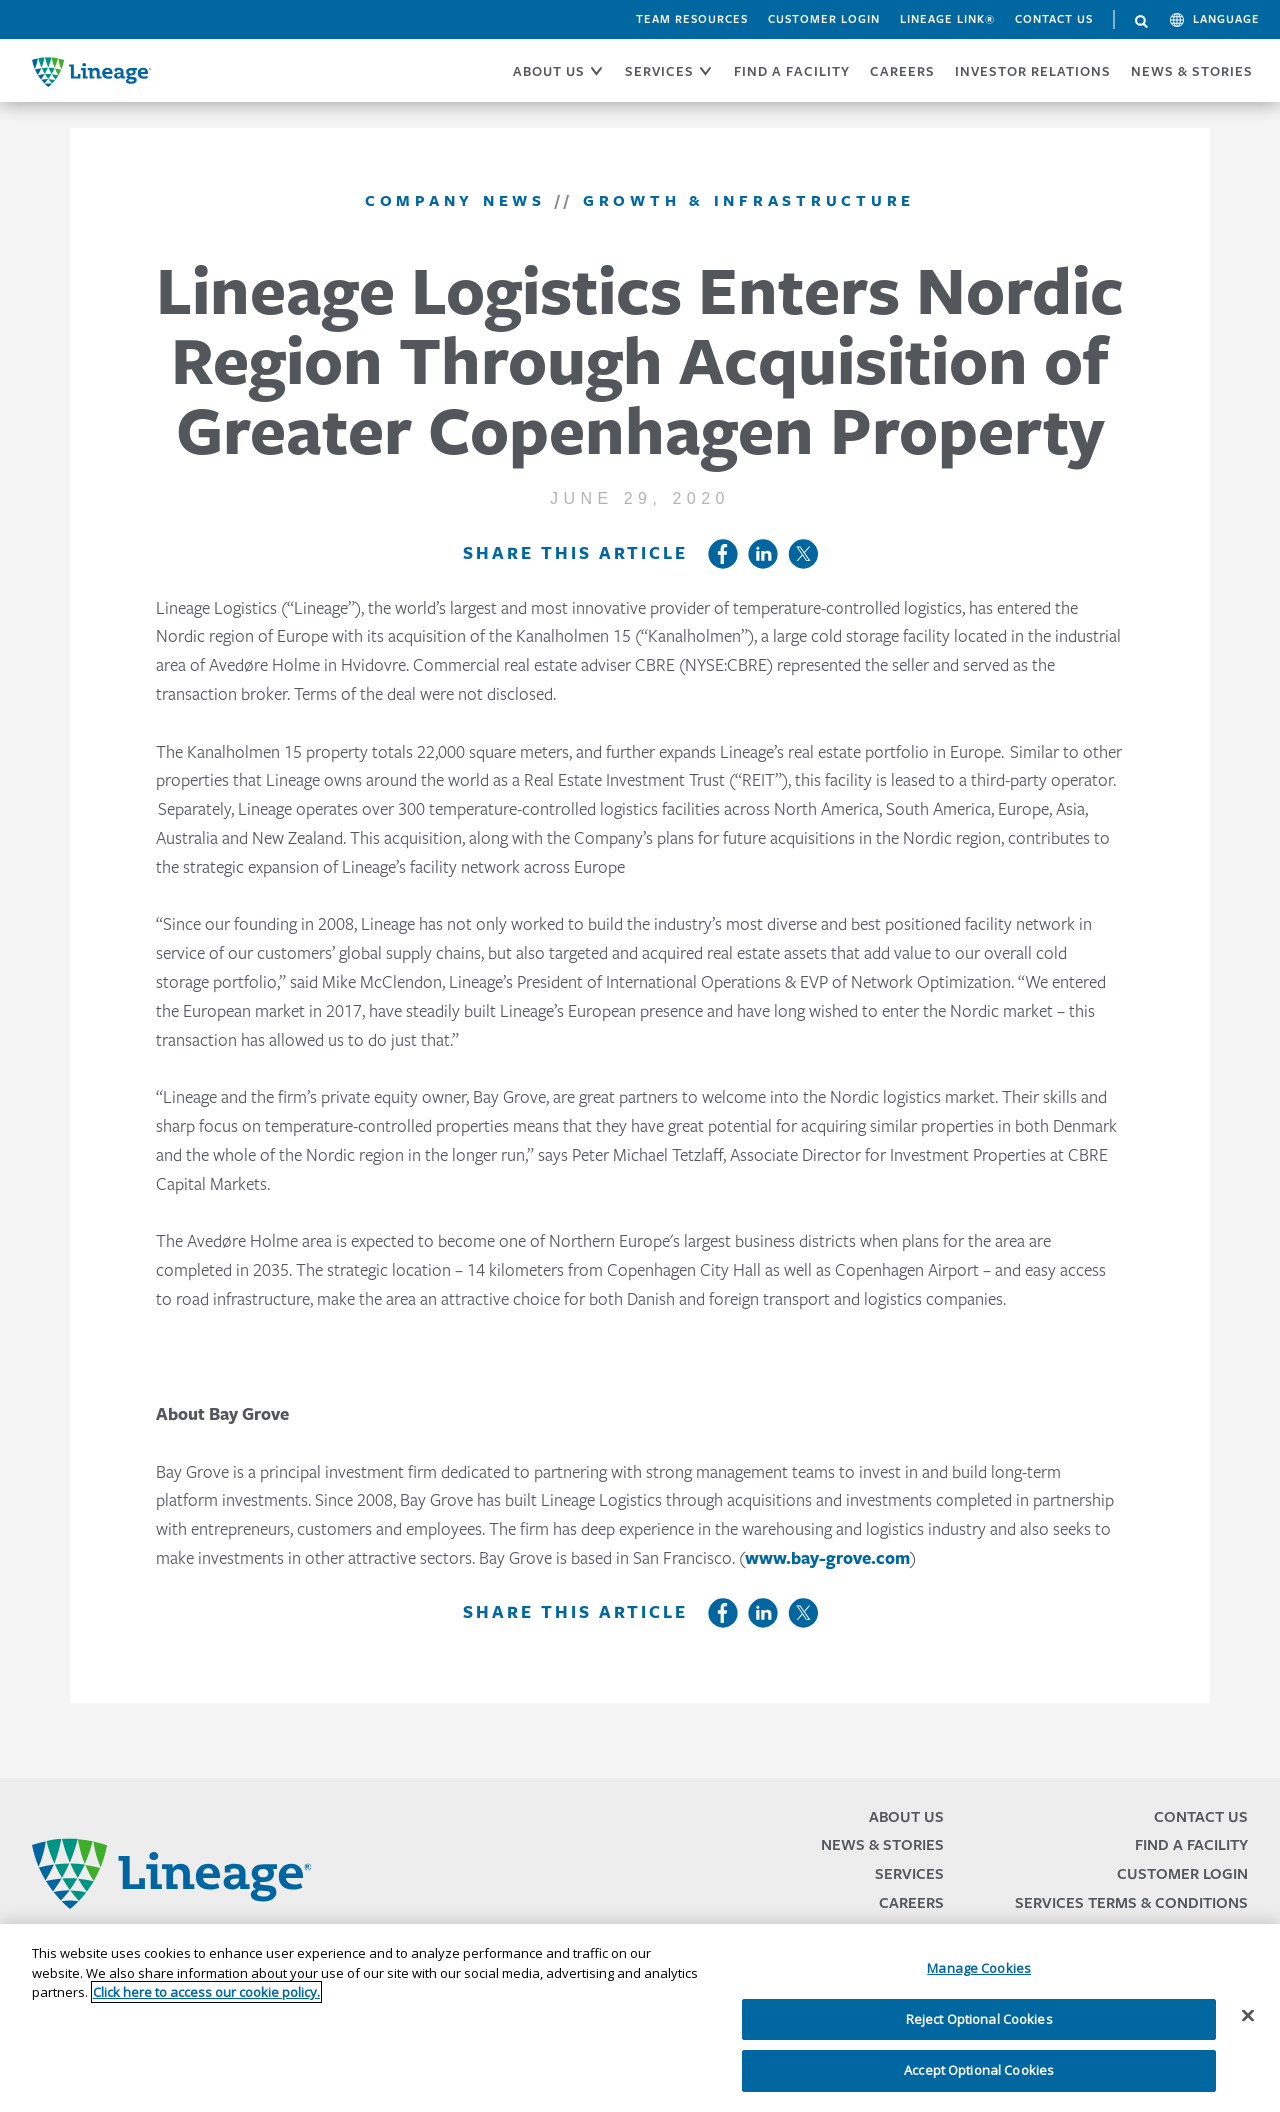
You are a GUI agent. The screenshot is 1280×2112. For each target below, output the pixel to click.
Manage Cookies (979, 1968)
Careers (911, 1902)
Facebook (723, 554)
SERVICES (659, 71)
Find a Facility (1191, 1844)
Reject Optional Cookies (979, 2019)
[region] (640, 2018)
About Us (906, 1816)
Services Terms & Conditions (1131, 1902)
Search (1142, 22)
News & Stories (1192, 71)
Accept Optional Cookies (979, 2070)
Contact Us (1054, 19)
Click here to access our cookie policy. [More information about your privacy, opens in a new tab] (206, 1992)
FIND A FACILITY (792, 71)
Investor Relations (1033, 71)
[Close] (1248, 2016)
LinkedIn (763, 554)
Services (909, 1873)
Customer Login (824, 19)
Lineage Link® (947, 19)
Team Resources (692, 19)
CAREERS (902, 71)
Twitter (803, 554)
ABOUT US (549, 71)
